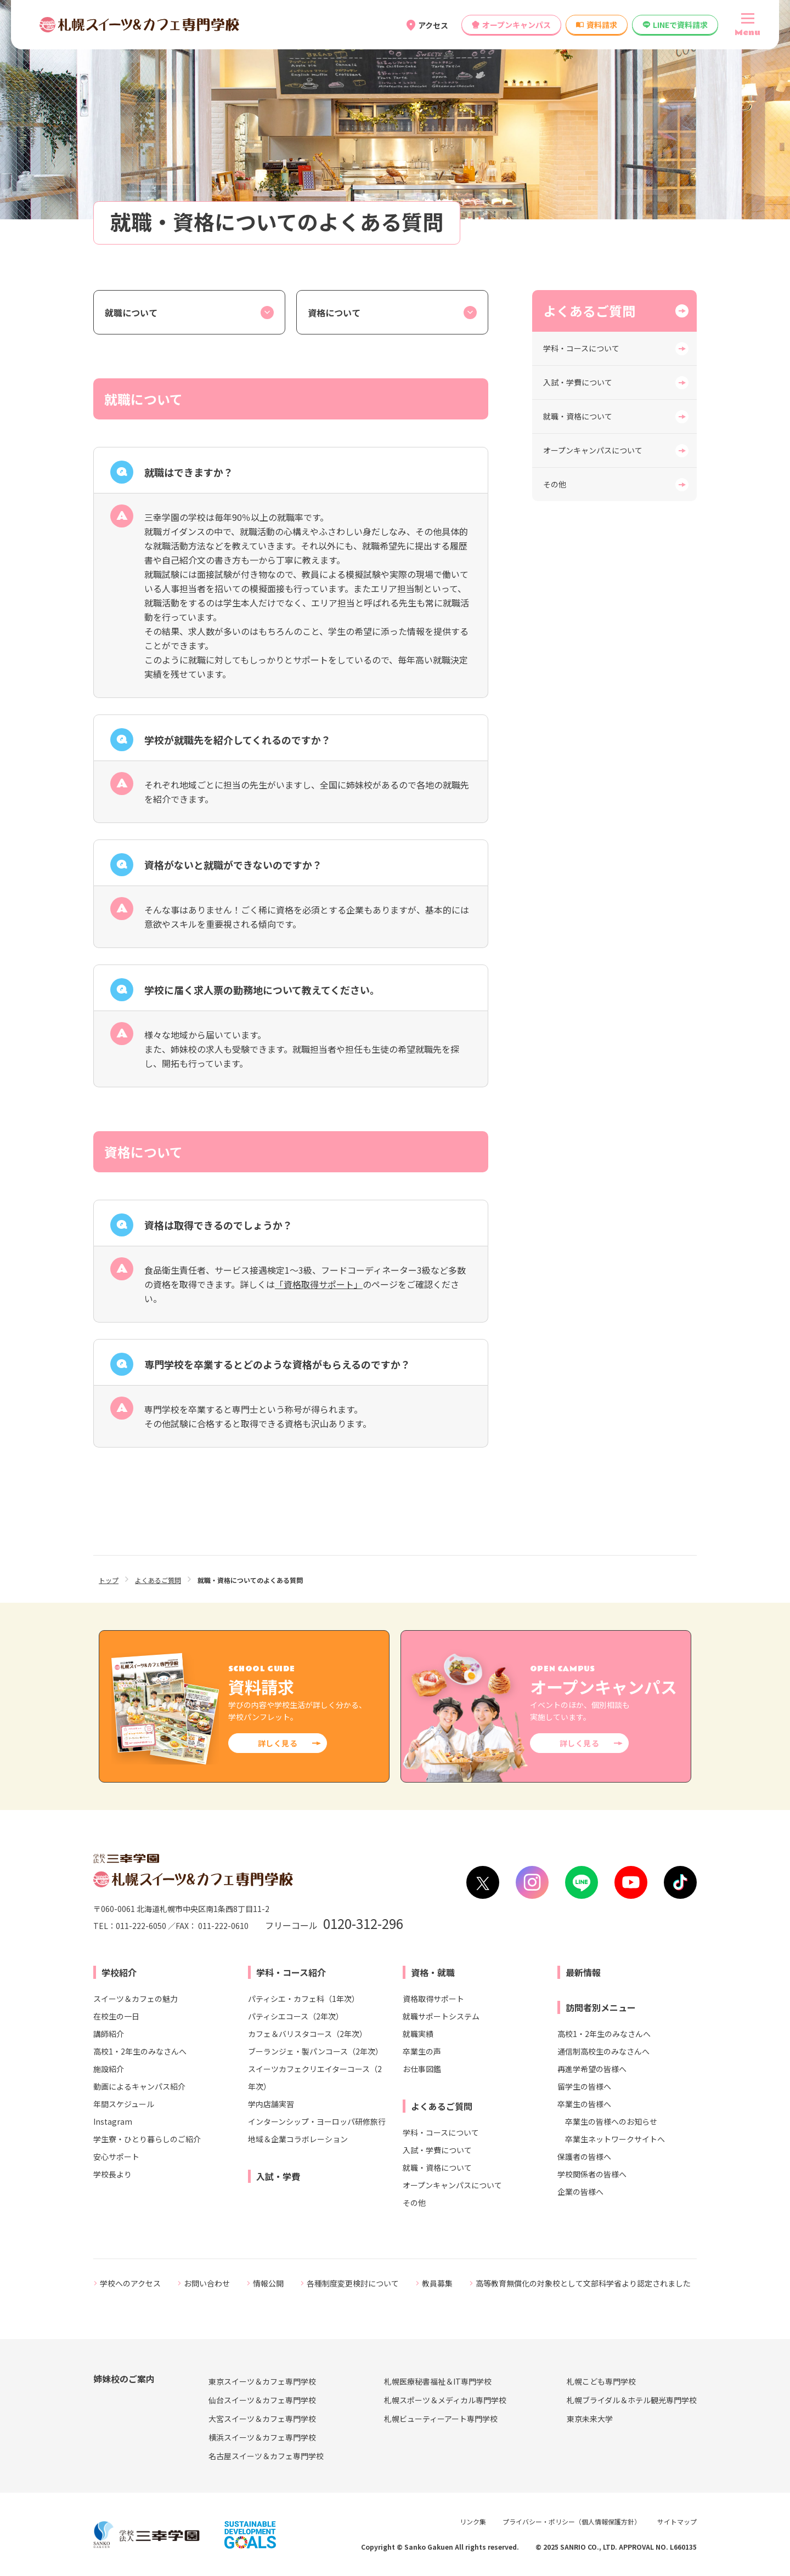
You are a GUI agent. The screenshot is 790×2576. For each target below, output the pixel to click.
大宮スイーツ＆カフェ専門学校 (262, 2418)
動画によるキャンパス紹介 (139, 2086)
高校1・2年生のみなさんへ (140, 2051)
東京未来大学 (590, 2418)
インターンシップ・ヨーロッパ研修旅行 (317, 2121)
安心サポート (116, 2156)
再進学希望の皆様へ (592, 2068)
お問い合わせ (207, 2283)
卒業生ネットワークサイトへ (615, 2139)
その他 (554, 484)
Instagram (112, 2121)
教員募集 (437, 2283)
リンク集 (473, 2521)
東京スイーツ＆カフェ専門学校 (262, 2381)
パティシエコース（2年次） (295, 2016)
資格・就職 (433, 1972)
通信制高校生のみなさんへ (603, 2051)
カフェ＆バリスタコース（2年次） (307, 2033)
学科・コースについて (581, 348)
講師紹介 (108, 2033)
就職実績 (418, 2033)
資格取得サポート (433, 1998)
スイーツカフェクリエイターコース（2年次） (315, 2077)
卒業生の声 (422, 2051)
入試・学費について (577, 382)
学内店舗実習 (271, 2103)
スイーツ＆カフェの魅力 (135, 1998)
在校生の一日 (116, 2016)
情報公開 (268, 2283)
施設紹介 (108, 2068)
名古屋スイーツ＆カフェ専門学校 (266, 2455)
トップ (109, 1580)
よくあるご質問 (589, 310)
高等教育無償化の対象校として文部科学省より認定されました (583, 2283)
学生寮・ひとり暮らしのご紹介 (147, 2139)
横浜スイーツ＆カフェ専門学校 (262, 2437)
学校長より (112, 2174)
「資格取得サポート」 (319, 1284)
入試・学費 (278, 2176)
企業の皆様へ (580, 2191)
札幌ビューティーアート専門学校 (441, 2418)
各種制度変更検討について (353, 2283)
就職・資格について (577, 416)
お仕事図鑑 (422, 2068)
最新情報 (583, 1972)
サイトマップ (677, 2521)
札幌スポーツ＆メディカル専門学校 (445, 2400)
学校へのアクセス (130, 2283)
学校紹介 (119, 1972)
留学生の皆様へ (584, 2086)
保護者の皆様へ (584, 2156)
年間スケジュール (123, 2103)
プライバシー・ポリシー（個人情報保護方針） (572, 2521)
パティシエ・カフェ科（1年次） (303, 1998)
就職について (131, 312)
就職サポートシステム (441, 2016)
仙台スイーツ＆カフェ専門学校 (262, 2400)
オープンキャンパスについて (592, 450)
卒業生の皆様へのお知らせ (611, 2121)
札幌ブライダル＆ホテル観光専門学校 (632, 2400)
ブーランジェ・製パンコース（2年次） (315, 2051)
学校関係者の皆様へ (592, 2174)
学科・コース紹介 (291, 1972)
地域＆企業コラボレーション (298, 2139)
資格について (334, 312)
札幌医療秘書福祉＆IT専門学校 (438, 2381)
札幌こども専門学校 (601, 2381)
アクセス (433, 25)
